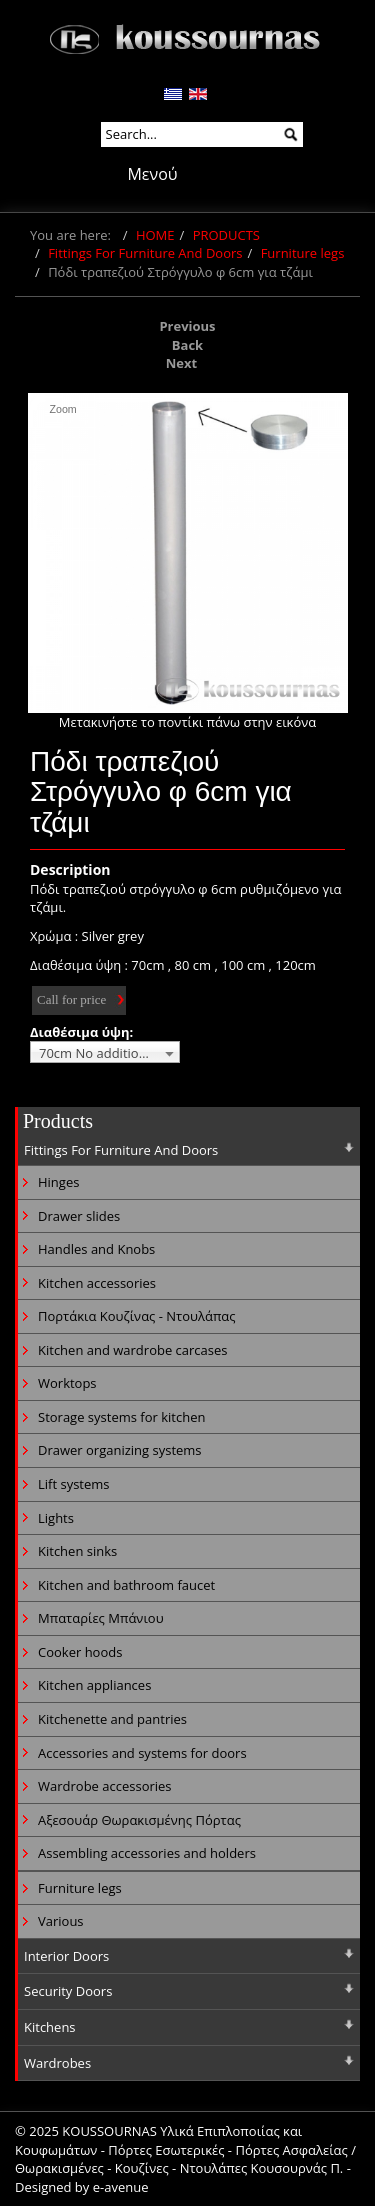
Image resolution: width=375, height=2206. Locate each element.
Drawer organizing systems (120, 1450)
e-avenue (121, 2187)
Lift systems (74, 1484)
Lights (56, 1518)
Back (187, 345)
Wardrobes (57, 2063)
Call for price (71, 999)
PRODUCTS (226, 235)
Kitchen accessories (97, 1283)
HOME (155, 235)
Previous (187, 326)
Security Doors (68, 1991)
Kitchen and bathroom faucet (126, 1585)
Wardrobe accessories (105, 1786)
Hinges (58, 1182)
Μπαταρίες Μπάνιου (101, 1618)
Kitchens (50, 2027)
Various (61, 1921)
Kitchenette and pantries (112, 1719)
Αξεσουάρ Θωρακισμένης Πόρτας (139, 1820)
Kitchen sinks (77, 1551)
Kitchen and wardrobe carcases (132, 1350)
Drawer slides (79, 1216)
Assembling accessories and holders (147, 1853)
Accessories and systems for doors (142, 1753)
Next (181, 363)
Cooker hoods (80, 1652)
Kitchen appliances (94, 1685)
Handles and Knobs (96, 1249)
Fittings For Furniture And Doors (145, 253)
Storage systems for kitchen (121, 1417)
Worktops (67, 1383)
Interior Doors (66, 1956)
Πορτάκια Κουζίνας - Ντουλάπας (137, 1316)
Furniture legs (303, 253)
